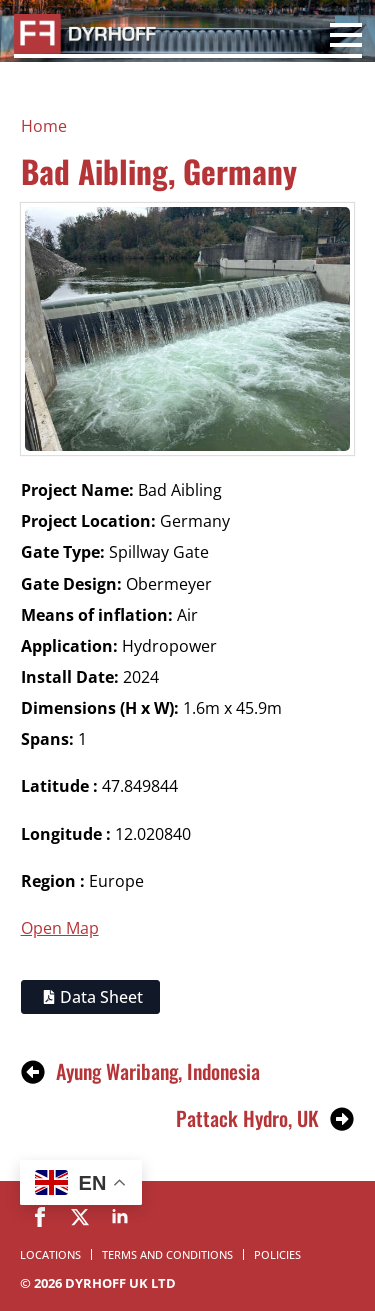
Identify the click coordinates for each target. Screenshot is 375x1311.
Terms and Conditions (167, 1254)
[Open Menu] (346, 38)
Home (44, 126)
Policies (277, 1254)
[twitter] (80, 1217)
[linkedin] (120, 1217)
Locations (50, 1254)
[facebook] (40, 1217)
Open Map (60, 928)
